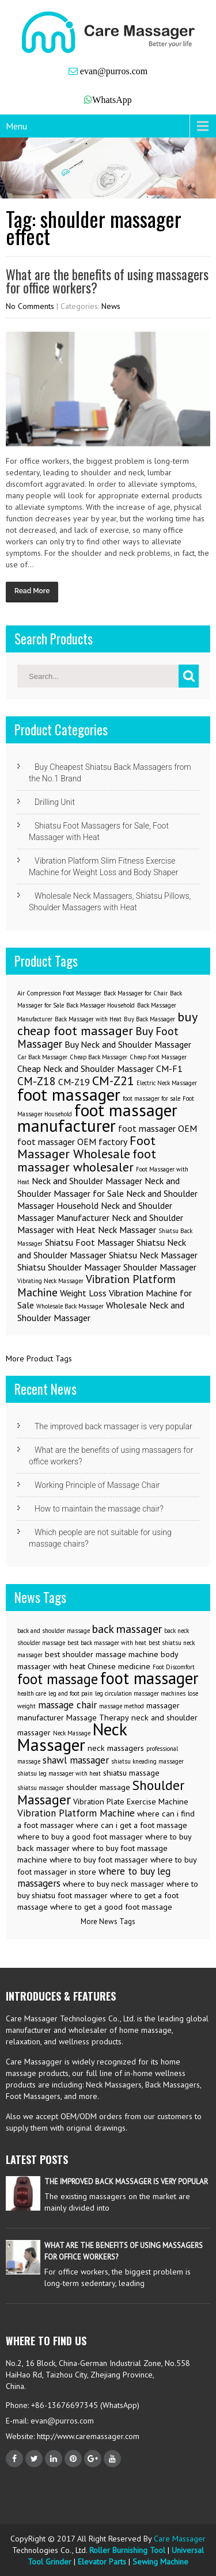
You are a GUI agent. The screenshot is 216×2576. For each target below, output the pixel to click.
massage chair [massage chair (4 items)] (67, 1705)
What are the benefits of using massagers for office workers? (107, 281)
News (110, 306)
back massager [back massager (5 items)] (127, 1628)
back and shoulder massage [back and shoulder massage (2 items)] (53, 1631)
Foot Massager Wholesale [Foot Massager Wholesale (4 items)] (86, 1147)
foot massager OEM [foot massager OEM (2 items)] (157, 1128)
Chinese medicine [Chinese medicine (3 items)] (119, 1666)
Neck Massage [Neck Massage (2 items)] (71, 1733)
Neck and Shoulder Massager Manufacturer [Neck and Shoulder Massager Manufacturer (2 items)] (94, 1211)
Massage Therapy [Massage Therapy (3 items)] (97, 1717)
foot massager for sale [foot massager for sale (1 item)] (151, 1098)
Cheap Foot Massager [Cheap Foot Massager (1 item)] (158, 1057)
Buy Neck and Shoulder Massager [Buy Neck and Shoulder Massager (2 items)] (128, 1044)
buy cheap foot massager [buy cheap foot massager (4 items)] (107, 1023)
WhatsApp (111, 100)
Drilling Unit (55, 802)
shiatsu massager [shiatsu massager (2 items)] (40, 1788)
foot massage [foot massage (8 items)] (57, 1679)
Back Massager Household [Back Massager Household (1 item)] (100, 1005)
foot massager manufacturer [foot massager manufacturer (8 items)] (97, 1117)
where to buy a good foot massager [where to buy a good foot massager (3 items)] (80, 1836)
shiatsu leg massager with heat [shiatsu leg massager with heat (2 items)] (59, 1773)
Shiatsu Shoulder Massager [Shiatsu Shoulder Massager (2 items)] (69, 1267)
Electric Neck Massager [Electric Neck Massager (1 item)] (167, 1083)
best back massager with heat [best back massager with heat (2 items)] (106, 1643)
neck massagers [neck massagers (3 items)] (116, 1748)
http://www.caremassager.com (87, 2436)
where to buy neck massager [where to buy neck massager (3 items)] (113, 1884)
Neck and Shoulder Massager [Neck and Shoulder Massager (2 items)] (87, 1180)
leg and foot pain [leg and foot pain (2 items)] (70, 1693)
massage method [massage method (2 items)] (121, 1706)
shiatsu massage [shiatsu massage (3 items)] (131, 1773)
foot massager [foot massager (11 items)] (149, 1678)
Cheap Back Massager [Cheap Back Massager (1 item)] (98, 1057)
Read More (32, 591)
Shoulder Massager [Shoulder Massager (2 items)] (159, 1267)
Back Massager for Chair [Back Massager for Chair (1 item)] (136, 993)
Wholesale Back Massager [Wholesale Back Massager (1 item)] (70, 1306)
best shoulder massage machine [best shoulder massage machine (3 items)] (101, 1654)
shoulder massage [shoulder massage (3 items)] (98, 1787)
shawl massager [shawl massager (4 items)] (76, 1760)
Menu (16, 126)
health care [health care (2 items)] (31, 1693)
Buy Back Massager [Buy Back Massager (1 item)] (149, 1019)
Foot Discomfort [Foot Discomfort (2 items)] (174, 1667)
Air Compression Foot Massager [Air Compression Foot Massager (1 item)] (59, 993)
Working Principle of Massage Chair (97, 1485)
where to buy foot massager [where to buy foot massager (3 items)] (99, 1859)
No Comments (30, 306)
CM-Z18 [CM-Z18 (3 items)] (36, 1081)
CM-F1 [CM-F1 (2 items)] (169, 1068)
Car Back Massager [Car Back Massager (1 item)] (42, 1057)
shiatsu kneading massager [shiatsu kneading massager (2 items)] (147, 1761)
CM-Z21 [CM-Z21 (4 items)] (113, 1080)
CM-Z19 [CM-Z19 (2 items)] (74, 1081)
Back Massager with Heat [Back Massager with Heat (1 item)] (88, 1019)
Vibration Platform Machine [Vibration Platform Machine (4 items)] (76, 1813)
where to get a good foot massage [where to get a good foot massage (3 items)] (111, 1907)
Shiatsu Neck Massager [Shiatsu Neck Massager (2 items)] (153, 1255)
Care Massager (180, 2538)
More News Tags (108, 1921)
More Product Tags (39, 1358)
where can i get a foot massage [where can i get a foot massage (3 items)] (131, 1825)
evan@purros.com (112, 71)
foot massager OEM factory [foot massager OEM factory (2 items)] (72, 1141)
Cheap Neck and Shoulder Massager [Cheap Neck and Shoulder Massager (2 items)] (85, 1068)
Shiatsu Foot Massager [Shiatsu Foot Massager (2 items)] (89, 1242)
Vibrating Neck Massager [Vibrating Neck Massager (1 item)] (50, 1281)
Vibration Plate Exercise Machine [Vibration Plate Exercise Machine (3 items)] (130, 1801)
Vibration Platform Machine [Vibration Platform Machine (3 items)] (96, 1285)
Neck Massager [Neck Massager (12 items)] (72, 1737)
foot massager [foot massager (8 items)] (68, 1094)
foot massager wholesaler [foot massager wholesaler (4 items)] (86, 1160)
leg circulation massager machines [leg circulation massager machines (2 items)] (140, 1693)
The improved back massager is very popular (113, 1426)
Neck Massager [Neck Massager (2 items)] (127, 1229)
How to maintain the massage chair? (99, 1508)
